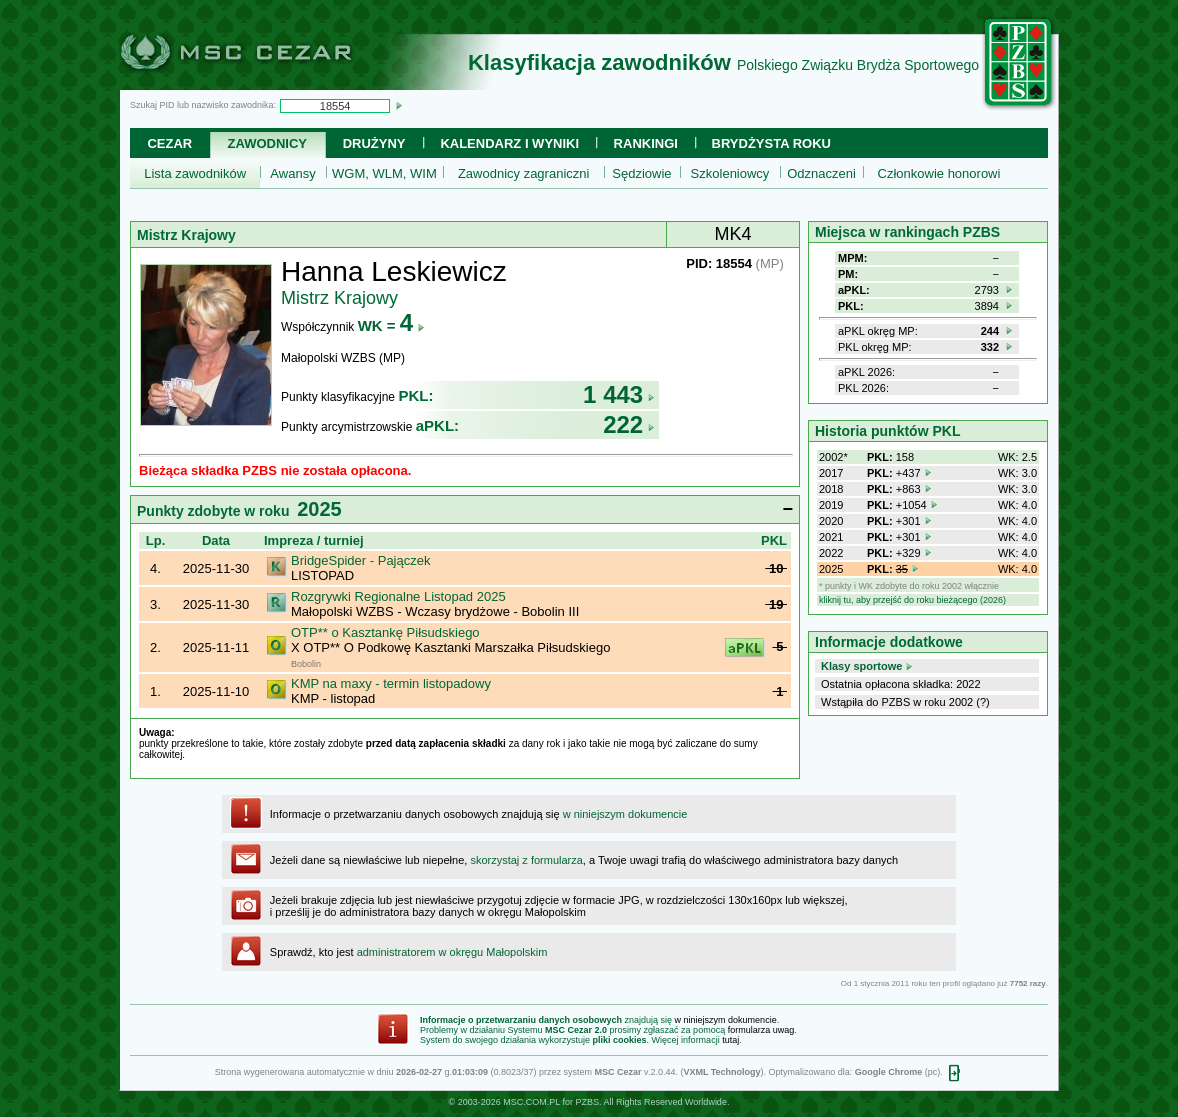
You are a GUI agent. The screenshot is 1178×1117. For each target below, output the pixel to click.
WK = (391, 325)
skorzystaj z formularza (526, 860)
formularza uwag (761, 1030)
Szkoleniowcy (730, 173)
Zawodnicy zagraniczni (524, 173)
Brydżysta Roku (771, 143)
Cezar (169, 143)
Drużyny (374, 143)
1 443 (619, 394)
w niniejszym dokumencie (625, 814)
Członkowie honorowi (939, 173)
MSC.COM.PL (531, 1102)
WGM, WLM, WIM (384, 173)
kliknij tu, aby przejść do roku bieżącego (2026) (912, 600)
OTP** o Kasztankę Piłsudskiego (385, 632)
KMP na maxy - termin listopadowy (391, 683)
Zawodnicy (267, 143)
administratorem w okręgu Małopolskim (452, 952)
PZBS (587, 1102)
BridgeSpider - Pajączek (360, 560)
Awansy (292, 173)
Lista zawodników (195, 173)
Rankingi (646, 143)
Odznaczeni (821, 173)
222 (629, 424)
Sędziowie (641, 173)
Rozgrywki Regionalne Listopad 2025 (398, 596)
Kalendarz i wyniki (509, 143)
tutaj (730, 1040)
